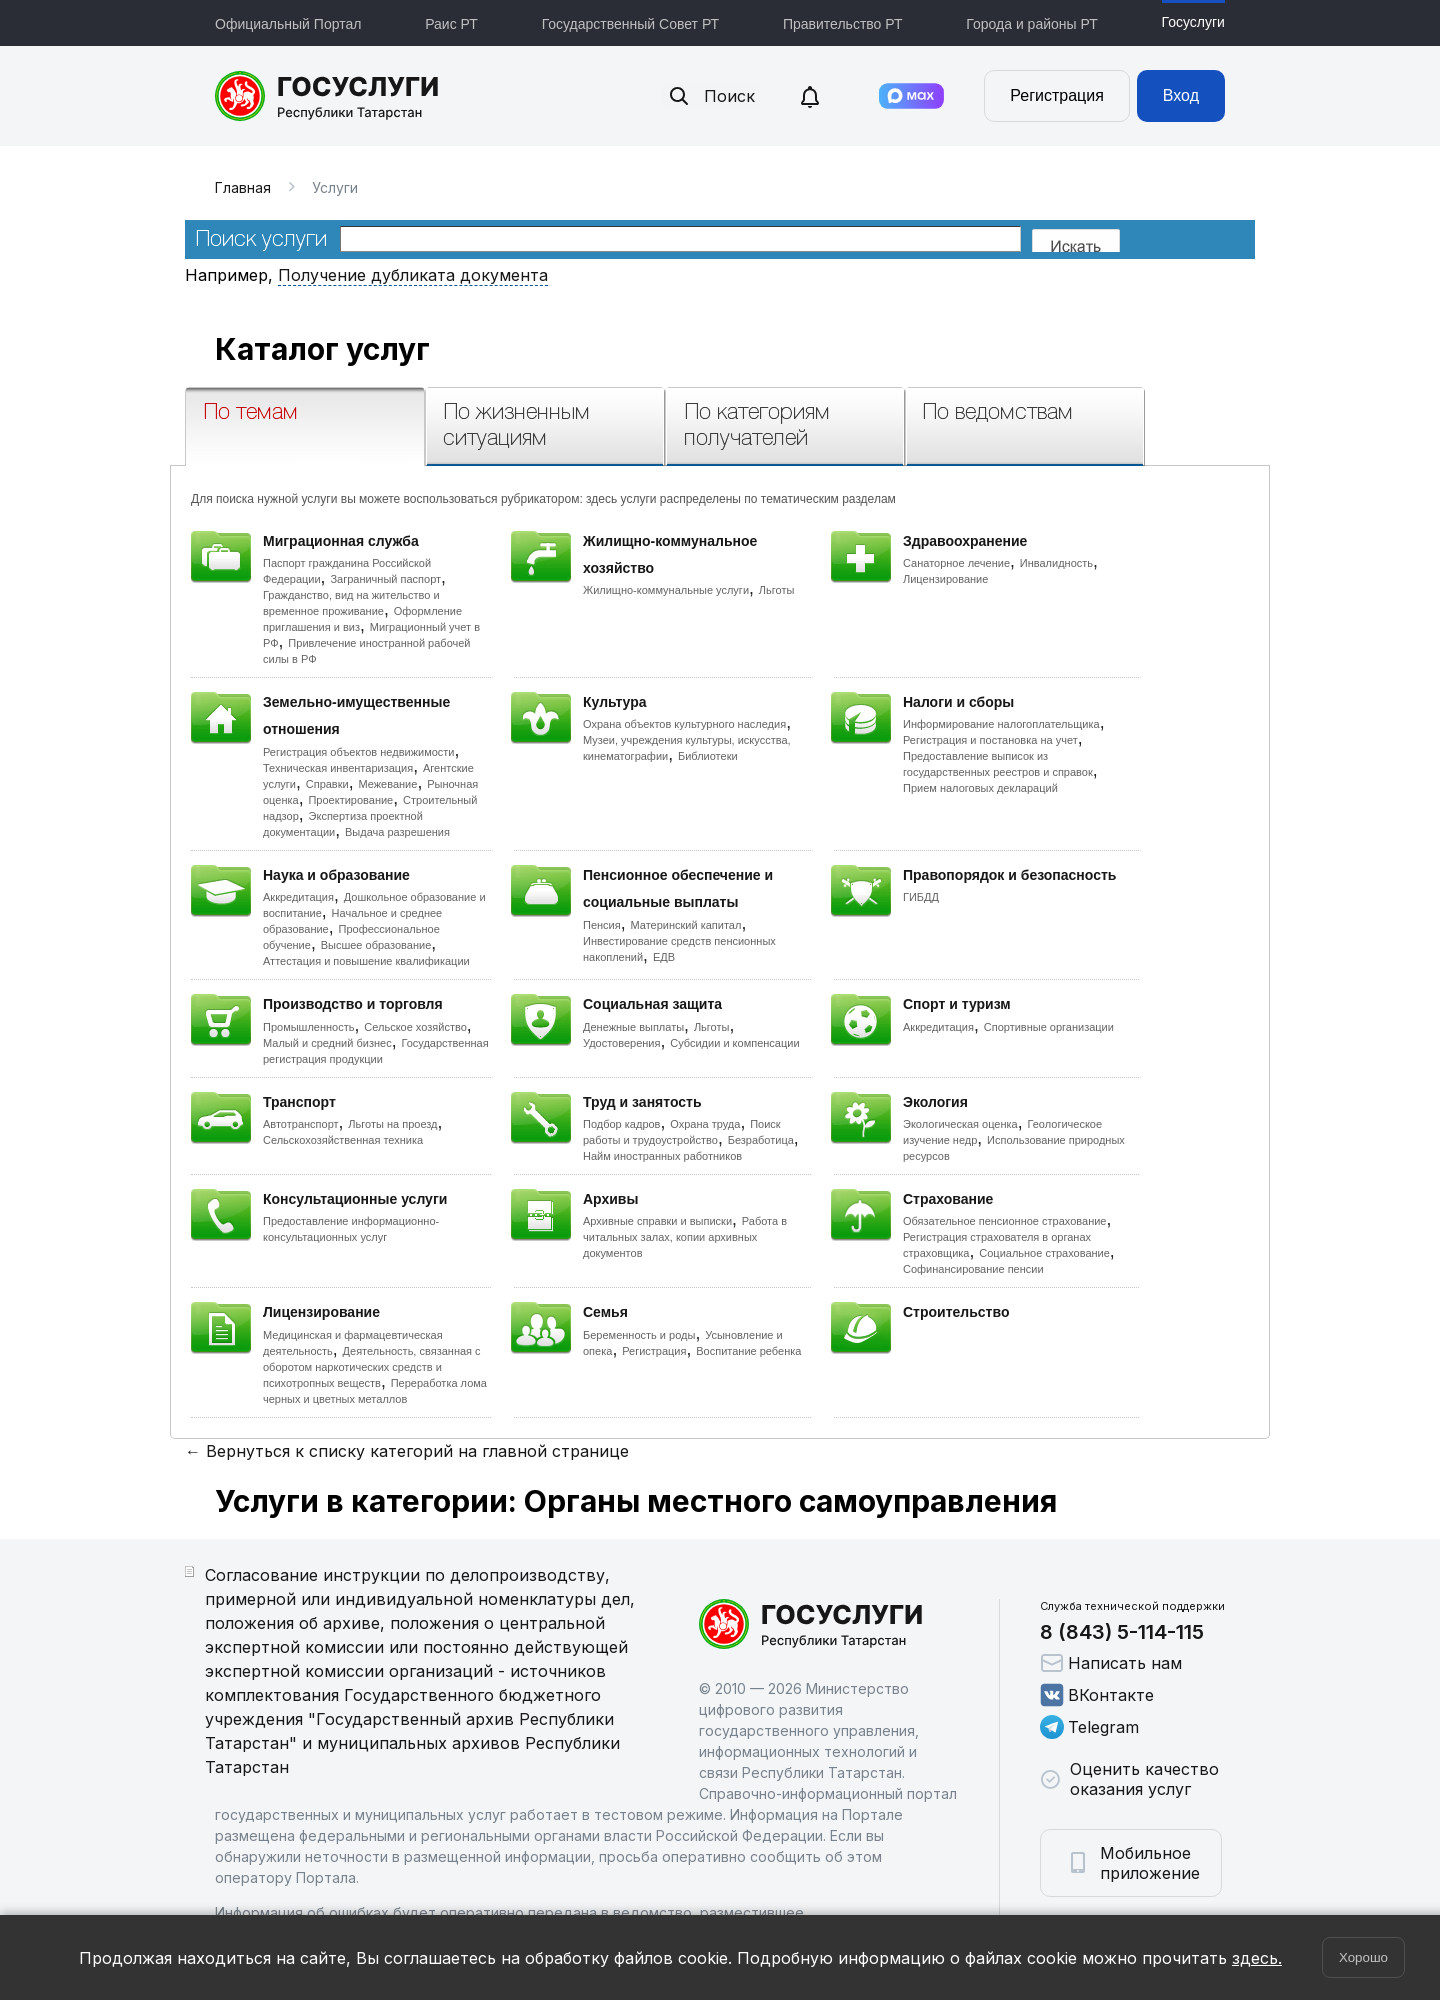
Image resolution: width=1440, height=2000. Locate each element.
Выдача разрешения (397, 832)
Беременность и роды (639, 1335)
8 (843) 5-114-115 (1122, 1632)
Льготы (777, 590)
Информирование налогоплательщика (1001, 724)
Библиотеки (708, 756)
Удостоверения (621, 1043)
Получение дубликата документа (413, 275)
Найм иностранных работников (662, 1156)
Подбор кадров (621, 1124)
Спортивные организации (1049, 1027)
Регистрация (1057, 95)
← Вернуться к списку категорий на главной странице (407, 1451)
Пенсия (602, 925)
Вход (1181, 95)
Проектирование (350, 800)
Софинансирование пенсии (973, 1269)
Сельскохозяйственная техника (343, 1140)
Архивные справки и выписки (657, 1221)
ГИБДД (921, 897)
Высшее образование (376, 945)
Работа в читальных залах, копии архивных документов (685, 1237)
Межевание (387, 784)
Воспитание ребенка (748, 1351)
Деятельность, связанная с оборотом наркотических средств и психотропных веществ (372, 1367)
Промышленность (309, 1027)
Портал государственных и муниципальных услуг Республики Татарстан (327, 96)
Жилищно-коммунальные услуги (666, 590)
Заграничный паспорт (385, 579)
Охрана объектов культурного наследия (684, 724)
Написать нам (1111, 1663)
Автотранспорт (301, 1124)
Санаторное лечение (956, 563)
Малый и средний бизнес (327, 1043)
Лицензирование (945, 579)
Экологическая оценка (960, 1124)
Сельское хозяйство (415, 1027)
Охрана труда (705, 1124)
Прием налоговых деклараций (980, 788)
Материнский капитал (685, 925)
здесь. (1257, 1958)
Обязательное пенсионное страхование (1004, 1221)
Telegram (1089, 1727)
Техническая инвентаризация (338, 768)
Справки (327, 784)
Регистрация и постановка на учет (990, 740)
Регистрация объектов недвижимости (359, 752)
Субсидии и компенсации (734, 1043)
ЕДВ (664, 957)
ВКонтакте (1097, 1695)
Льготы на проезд (392, 1124)
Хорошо (1363, 1957)
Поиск (711, 96)
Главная (243, 187)
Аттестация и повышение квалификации (366, 961)
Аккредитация (298, 897)
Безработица (761, 1140)
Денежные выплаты (633, 1027)
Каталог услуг (322, 349)
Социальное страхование (1044, 1253)
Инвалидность (1056, 563)
